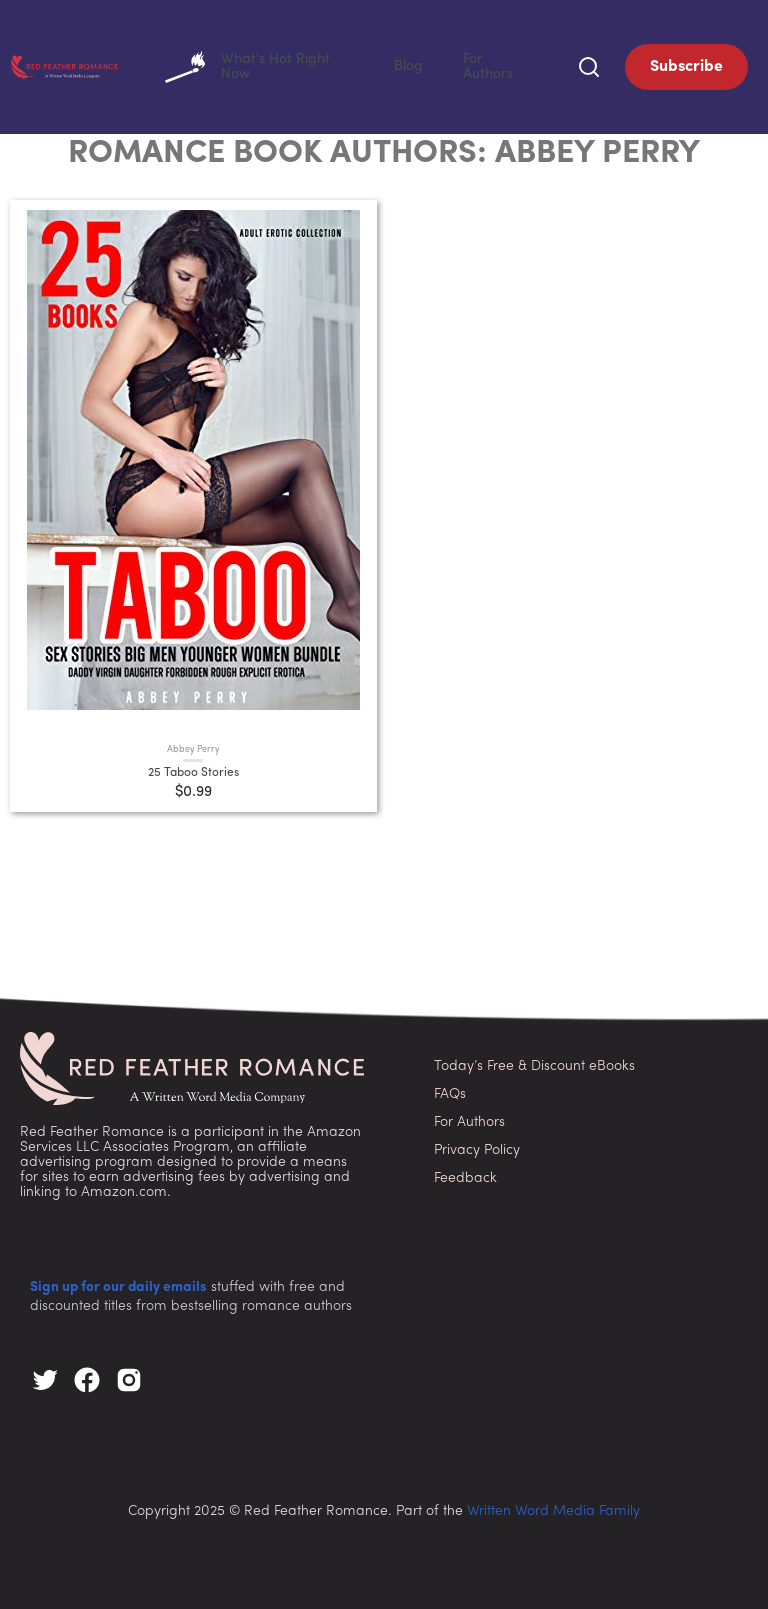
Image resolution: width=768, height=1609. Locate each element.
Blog (449, 64)
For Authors (511, 64)
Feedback (465, 1174)
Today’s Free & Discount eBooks (534, 1062)
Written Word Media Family (553, 1507)
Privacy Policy (477, 1146)
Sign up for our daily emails (118, 1283)
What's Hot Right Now (328, 65)
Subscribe (686, 65)
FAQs (450, 1090)
